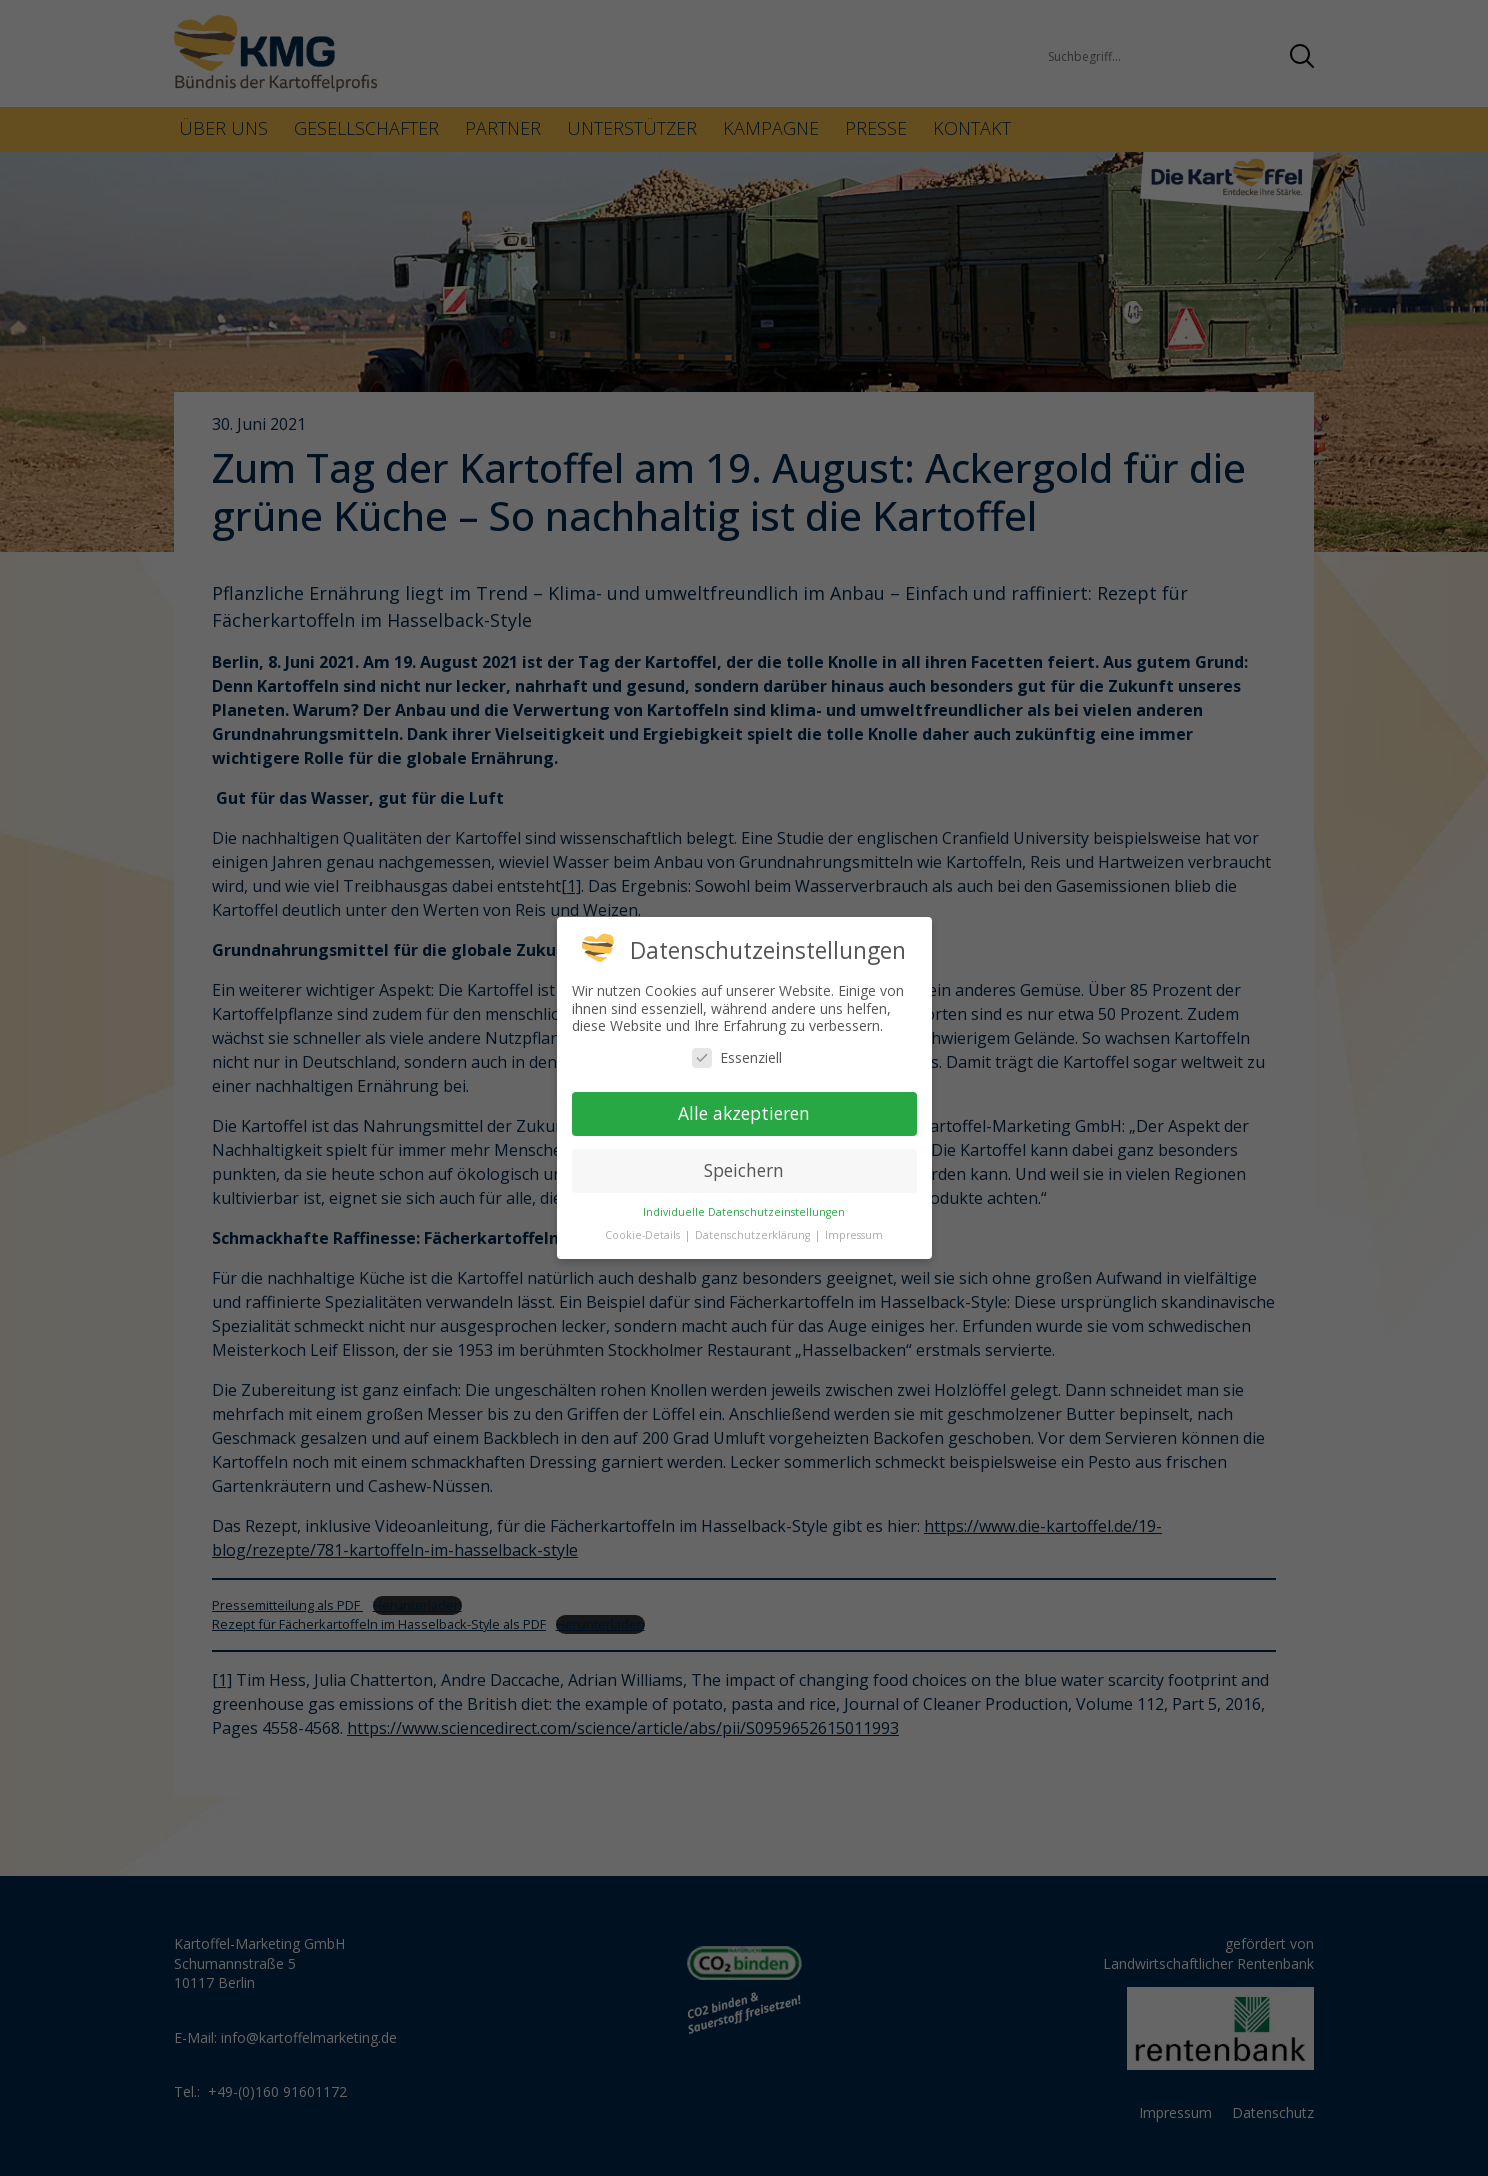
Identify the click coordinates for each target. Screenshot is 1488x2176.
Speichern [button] (744, 1170)
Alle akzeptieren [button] (744, 1113)
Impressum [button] (854, 1235)
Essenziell (737, 1057)
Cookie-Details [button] (644, 1235)
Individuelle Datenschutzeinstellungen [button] (744, 1212)
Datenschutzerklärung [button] (754, 1235)
